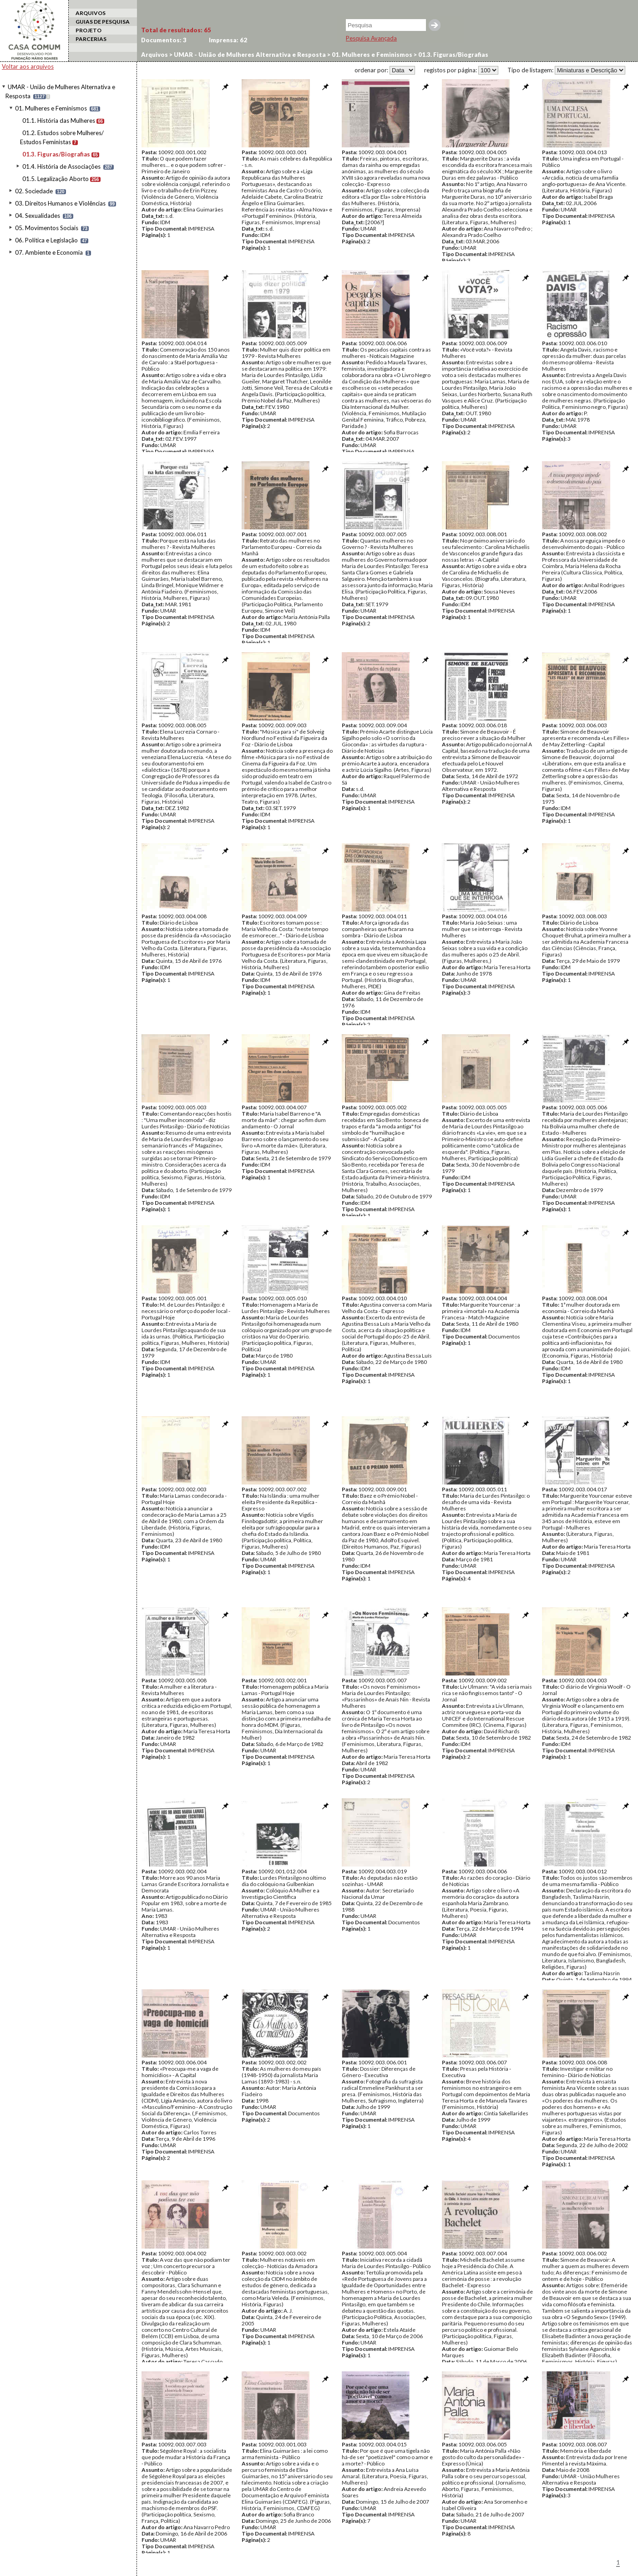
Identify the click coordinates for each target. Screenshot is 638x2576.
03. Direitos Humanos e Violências (60, 203)
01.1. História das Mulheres (58, 120)
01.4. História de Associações (61, 166)
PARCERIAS (91, 38)
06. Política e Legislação (46, 240)
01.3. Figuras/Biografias (56, 154)
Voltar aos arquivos (28, 66)
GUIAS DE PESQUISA (103, 21)
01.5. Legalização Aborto (55, 178)
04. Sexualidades (37, 215)
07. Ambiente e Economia (49, 252)
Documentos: (164, 40)
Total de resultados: (176, 30)
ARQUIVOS (91, 13)
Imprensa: (228, 40)
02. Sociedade (34, 191)
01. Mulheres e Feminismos (51, 108)
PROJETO (88, 30)
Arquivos (154, 54)
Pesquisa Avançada (371, 38)
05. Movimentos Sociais (46, 227)
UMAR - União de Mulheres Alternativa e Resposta (249, 54)
